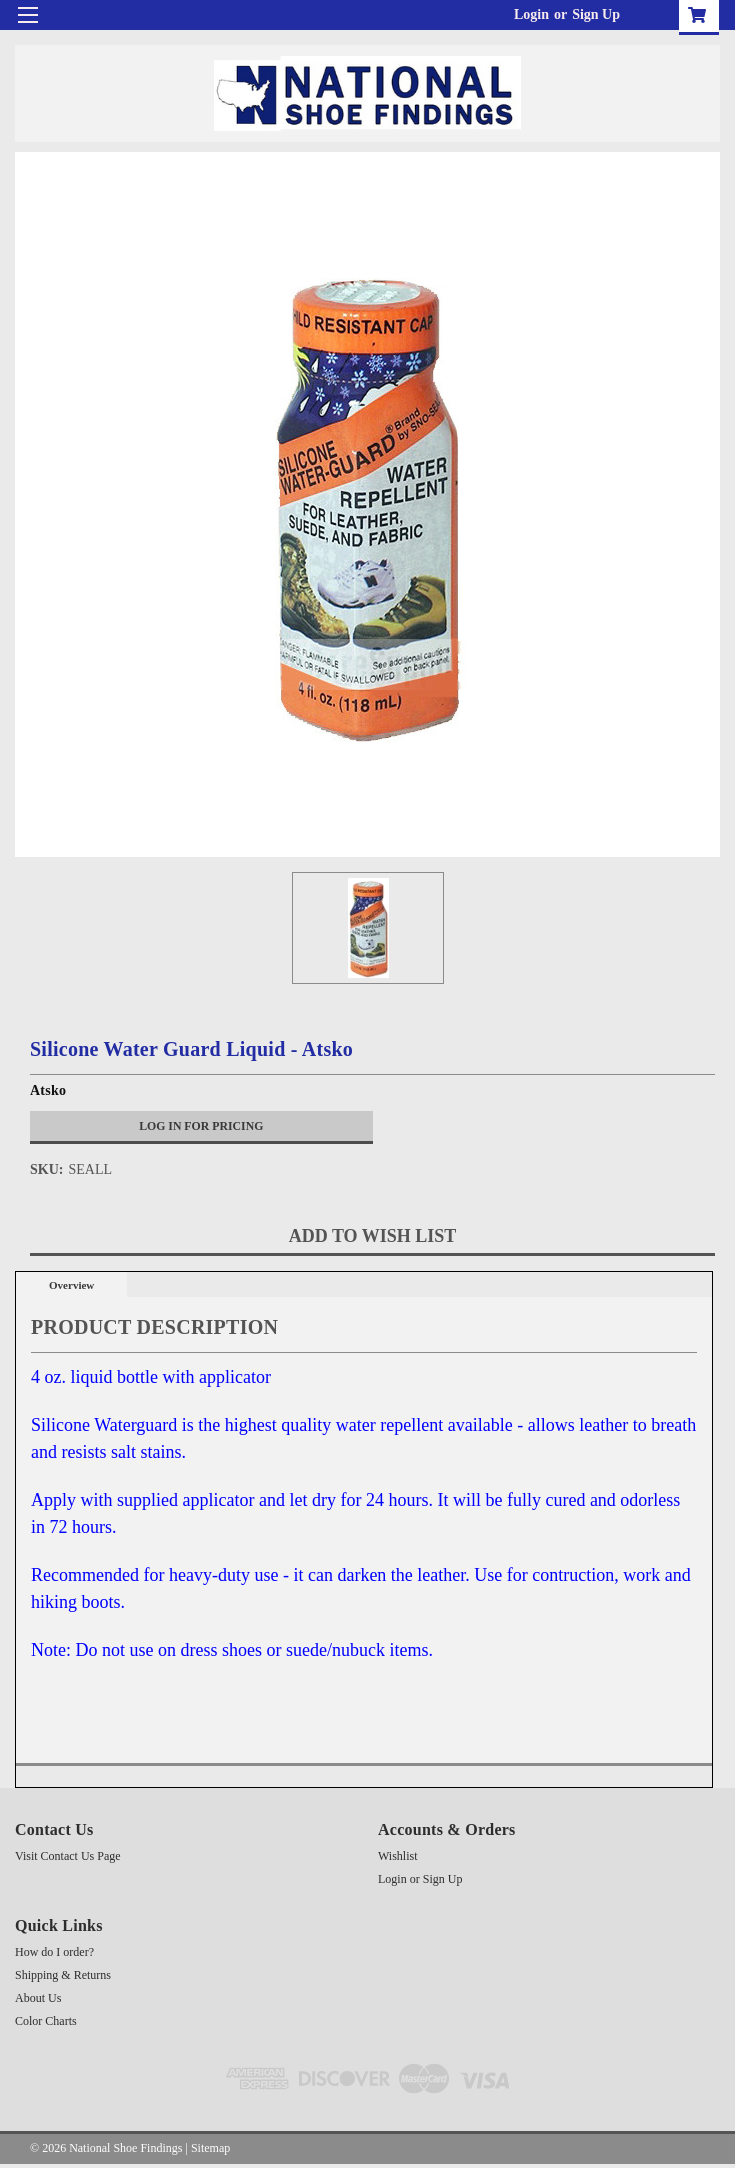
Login (531, 14)
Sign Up (596, 14)
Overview (71, 1285)
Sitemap (210, 2148)
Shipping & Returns (63, 1975)
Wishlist (398, 1856)
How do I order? (54, 1952)
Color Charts (46, 2021)
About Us (38, 1998)
